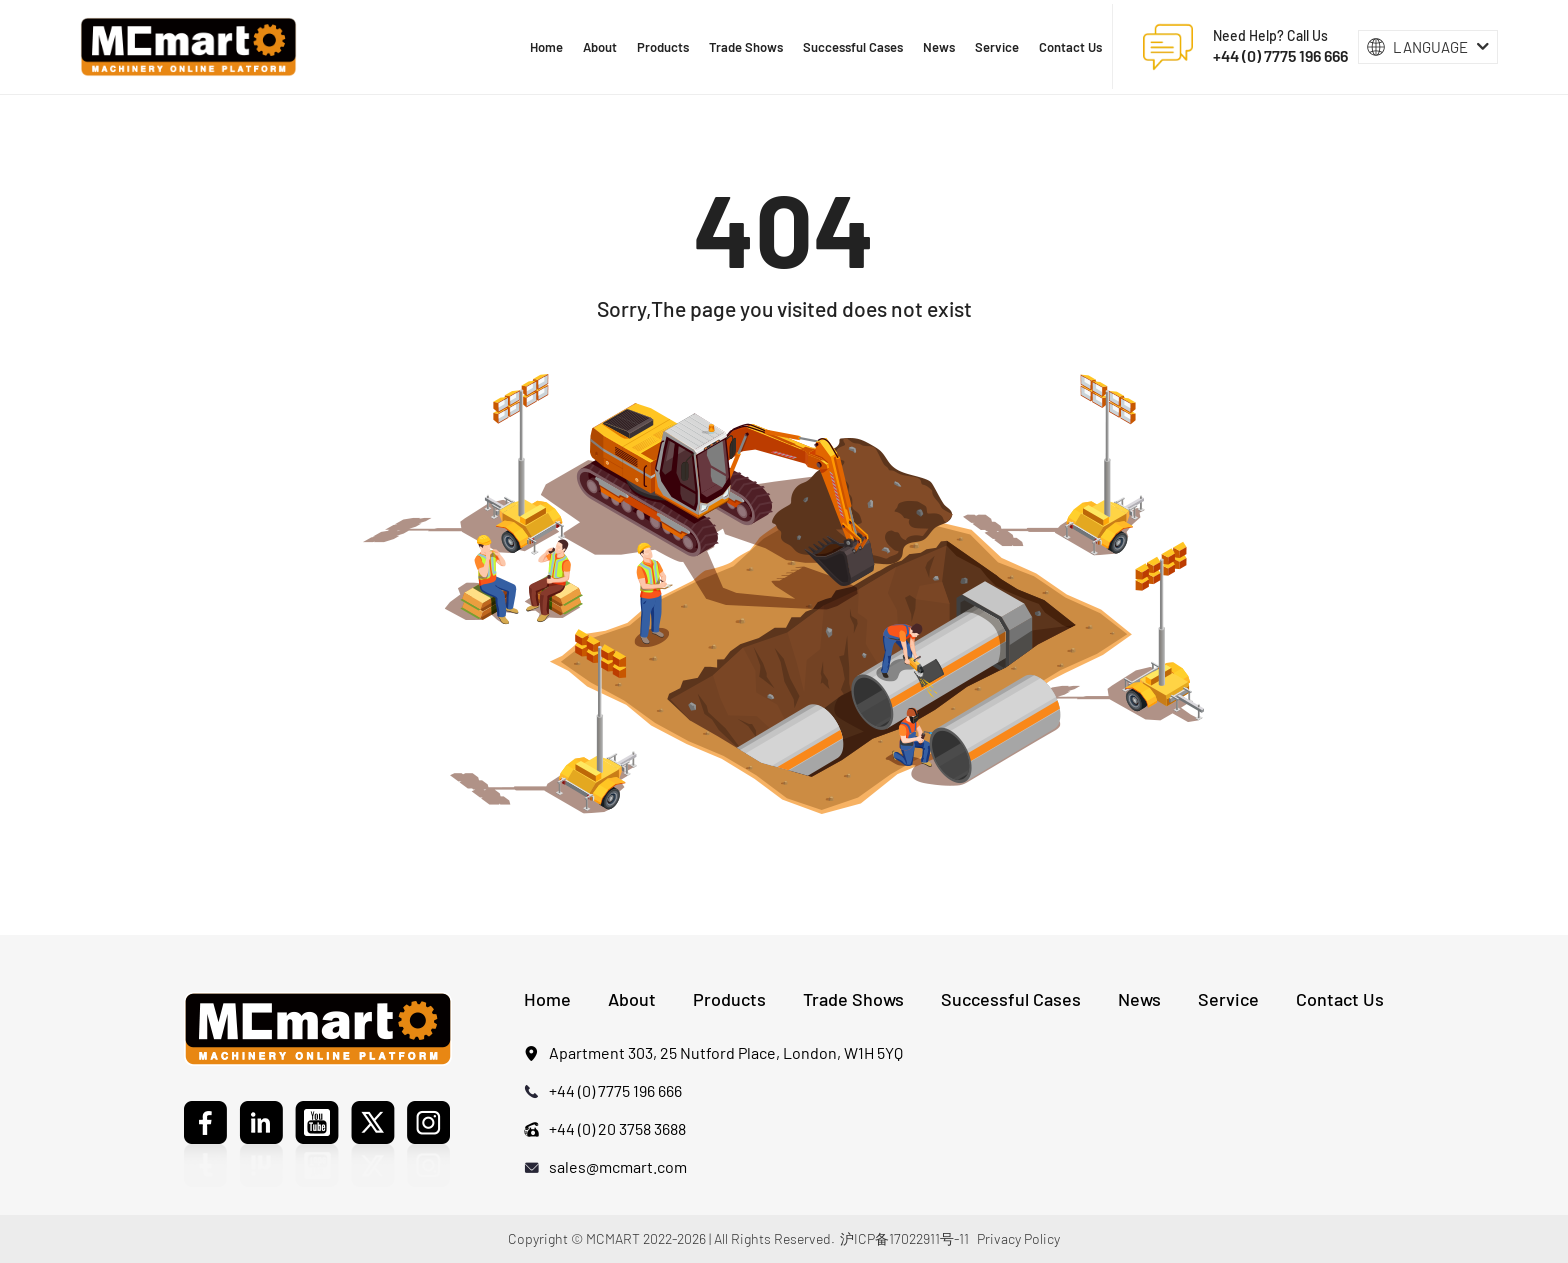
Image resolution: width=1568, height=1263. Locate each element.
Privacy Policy (1018, 1238)
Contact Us (1340, 999)
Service (1228, 999)
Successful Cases (1011, 999)
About (632, 999)
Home (547, 999)
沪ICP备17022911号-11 (904, 1238)
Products (729, 999)
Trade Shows (853, 999)
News (1139, 999)
